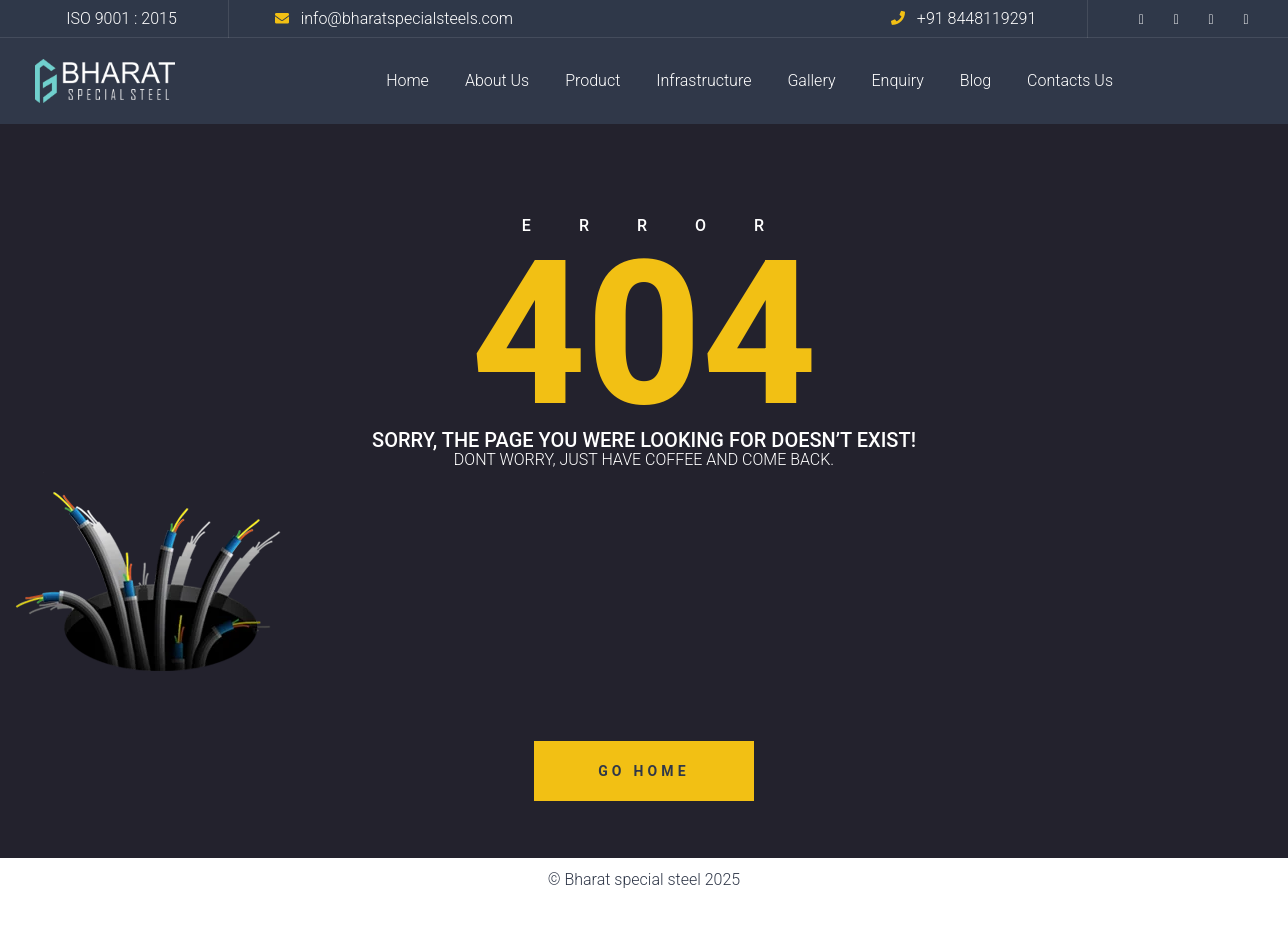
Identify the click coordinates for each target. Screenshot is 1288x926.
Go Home (644, 771)
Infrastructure (703, 80)
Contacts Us (1070, 80)
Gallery (811, 80)
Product (592, 80)
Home (407, 80)
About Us (497, 80)
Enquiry (898, 80)
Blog (975, 80)
